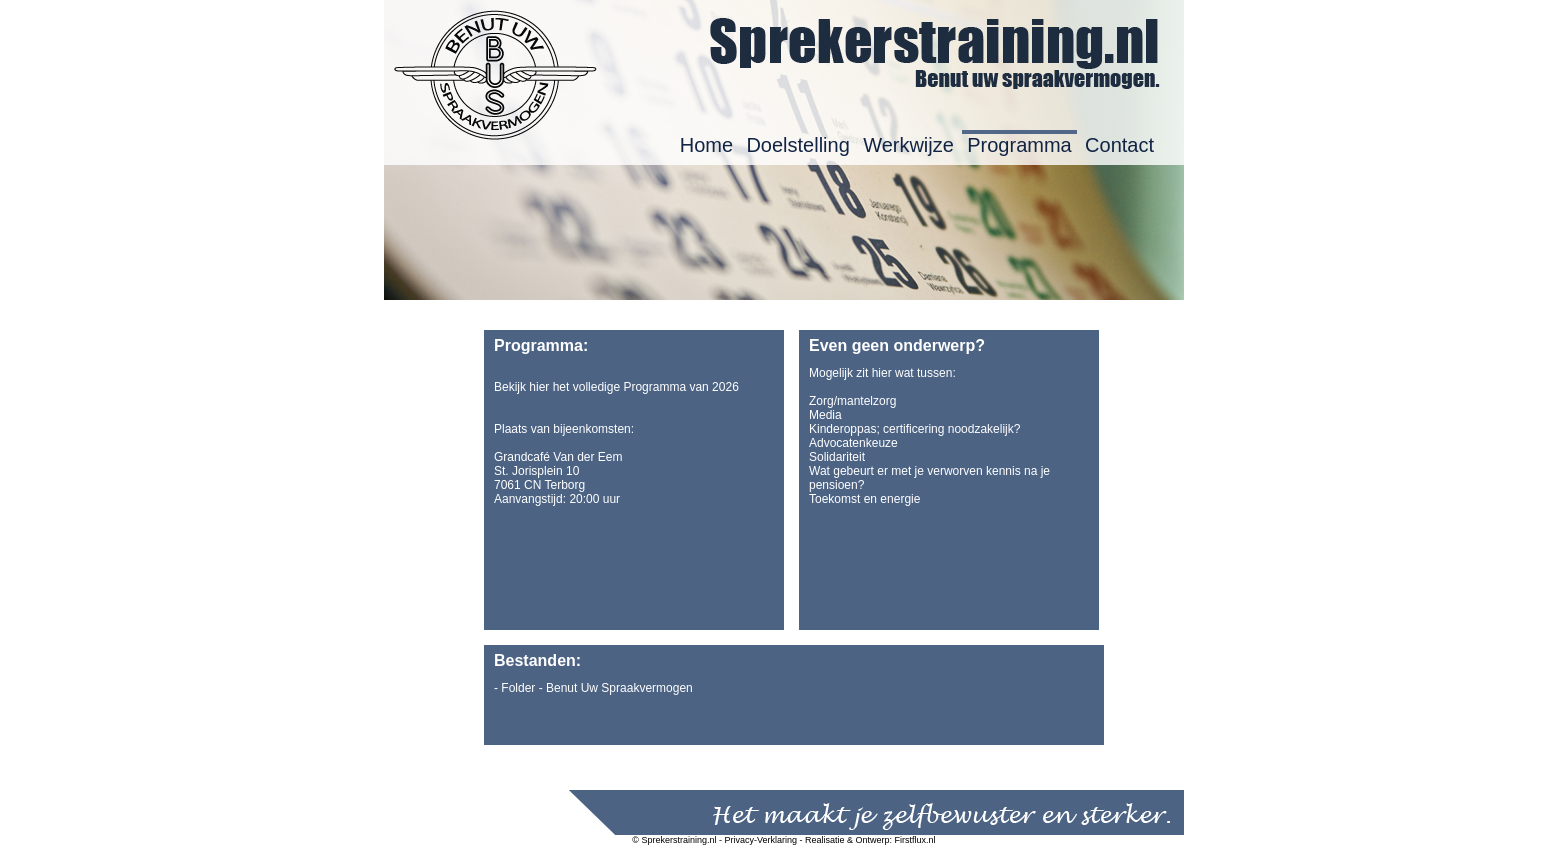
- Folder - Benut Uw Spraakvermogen (593, 688)
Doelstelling (797, 145)
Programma (1019, 145)
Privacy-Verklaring (761, 840)
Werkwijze (908, 145)
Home (706, 145)
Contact (1119, 145)
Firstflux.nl (915, 840)
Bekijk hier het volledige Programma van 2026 (616, 387)
